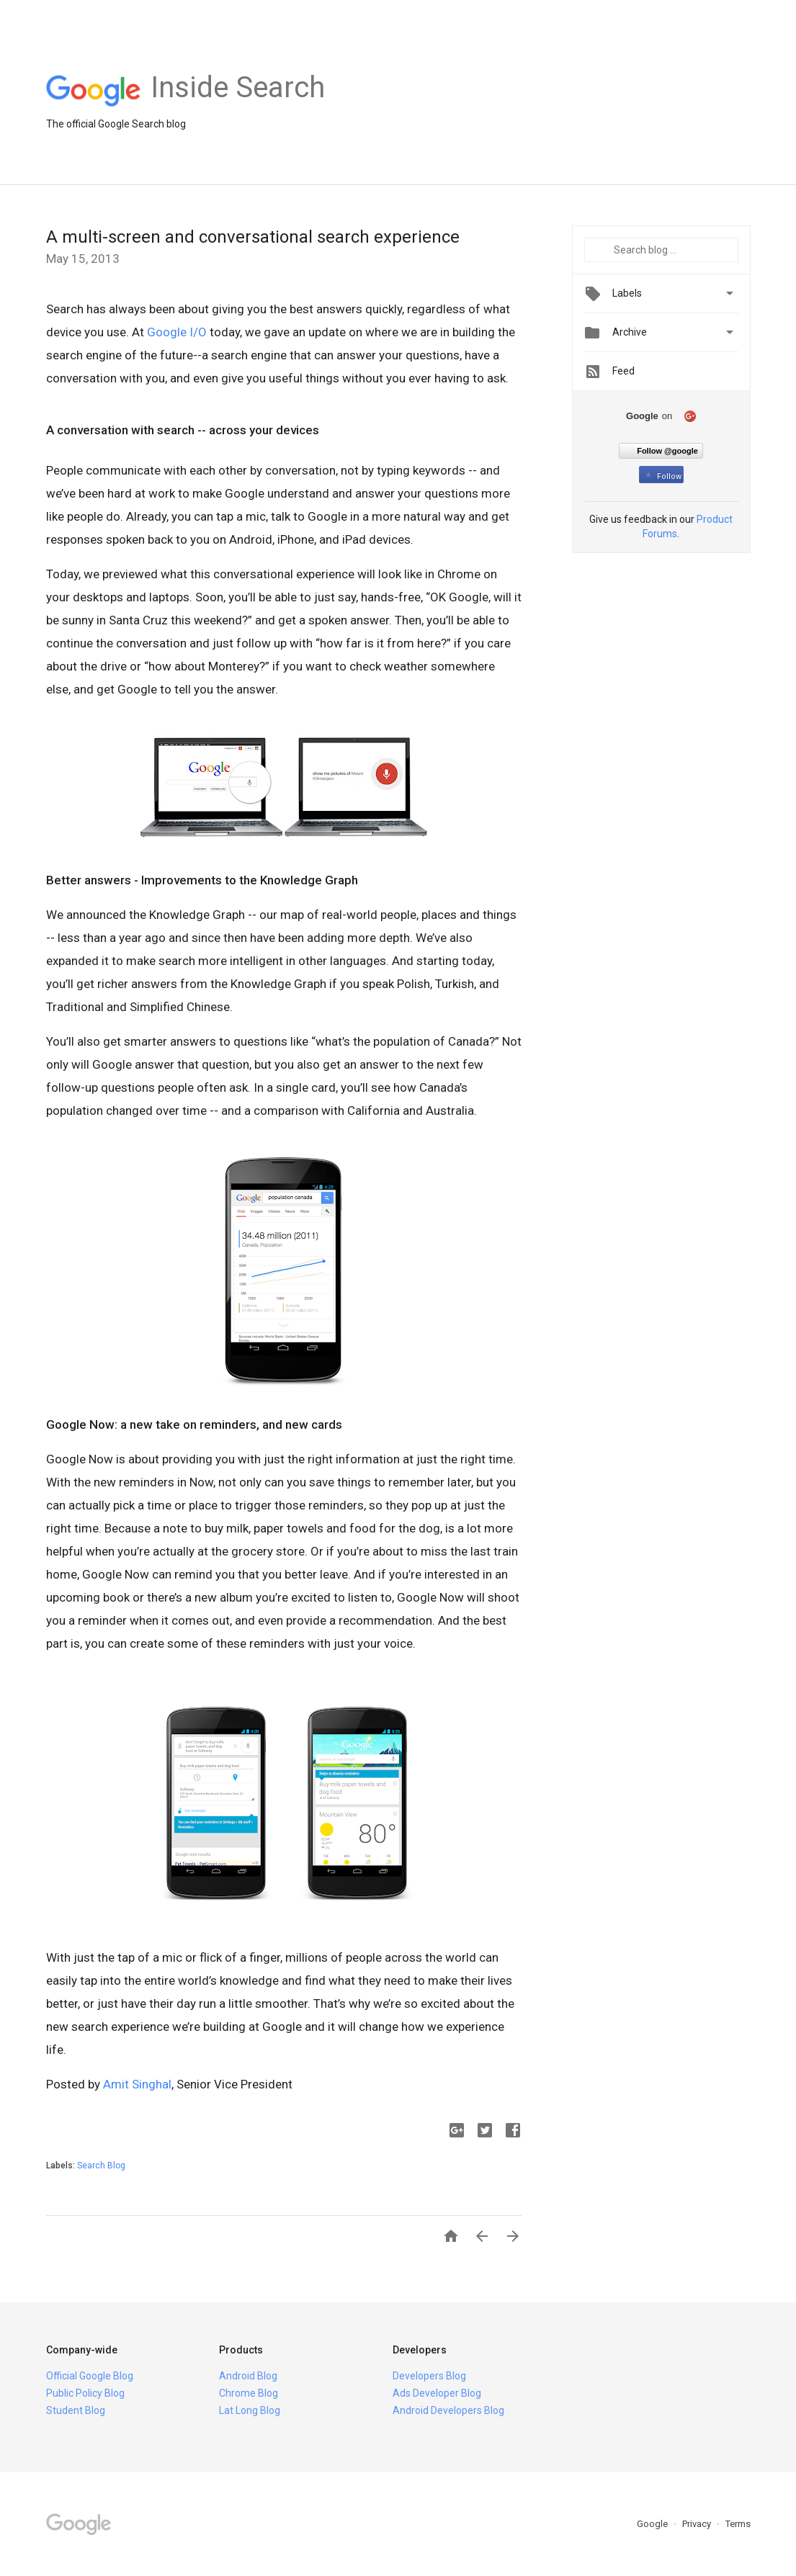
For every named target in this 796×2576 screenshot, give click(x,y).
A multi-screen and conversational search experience (253, 237)
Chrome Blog (248, 2393)
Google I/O (177, 332)
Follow (662, 476)
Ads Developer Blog (437, 2393)
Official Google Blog (89, 2376)
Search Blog (101, 2165)
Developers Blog (429, 2376)
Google (653, 2523)
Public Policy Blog (85, 2393)
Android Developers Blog (448, 2410)
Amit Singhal (137, 2084)
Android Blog (248, 2376)
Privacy (697, 2523)
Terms (738, 2523)
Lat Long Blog (249, 2410)
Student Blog (75, 2410)
